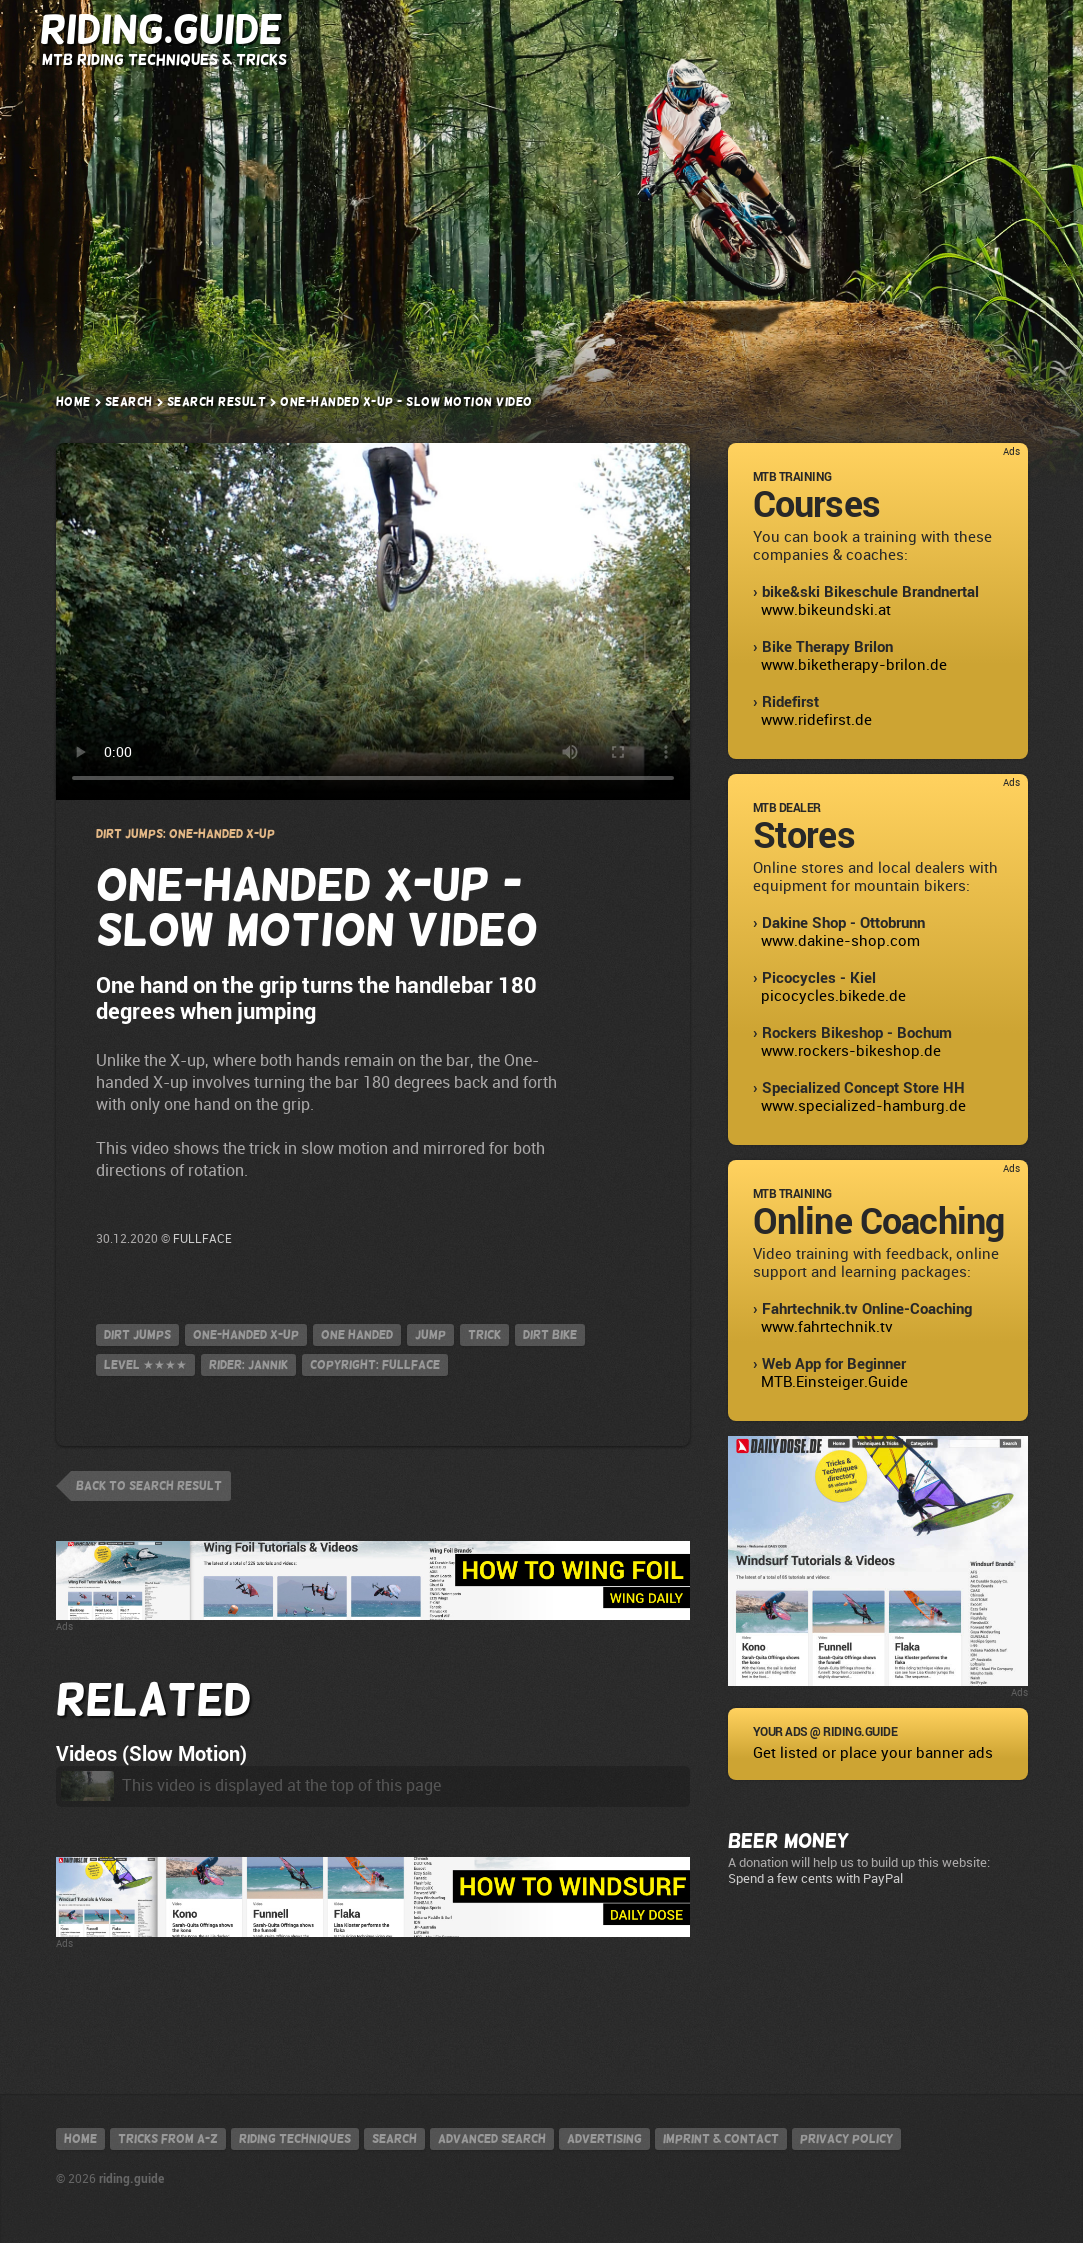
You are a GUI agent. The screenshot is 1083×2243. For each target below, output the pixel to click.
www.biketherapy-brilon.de (854, 665)
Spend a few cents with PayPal (815, 1878)
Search (876, 31)
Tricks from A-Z (415, 30)
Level (145, 1365)
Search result (217, 402)
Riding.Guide (161, 29)
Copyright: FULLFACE (375, 1365)
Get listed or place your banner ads (873, 1753)
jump (430, 1335)
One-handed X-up (246, 1335)
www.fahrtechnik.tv (827, 1327)
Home (73, 402)
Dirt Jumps (137, 1335)
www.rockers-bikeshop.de (851, 1051)
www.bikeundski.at (826, 610)
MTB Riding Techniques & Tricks (164, 59)
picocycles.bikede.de (833, 996)
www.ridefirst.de (816, 720)
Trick (484, 1335)
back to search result (149, 1486)
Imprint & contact (721, 2139)
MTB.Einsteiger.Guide (834, 1382)
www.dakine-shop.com (840, 941)
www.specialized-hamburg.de (863, 1106)
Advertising (604, 2139)
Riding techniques (295, 2139)
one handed (357, 1335)
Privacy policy (846, 2139)
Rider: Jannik (248, 1365)
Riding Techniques (582, 30)
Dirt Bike (550, 1335)
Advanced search (492, 2139)
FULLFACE (202, 1239)
